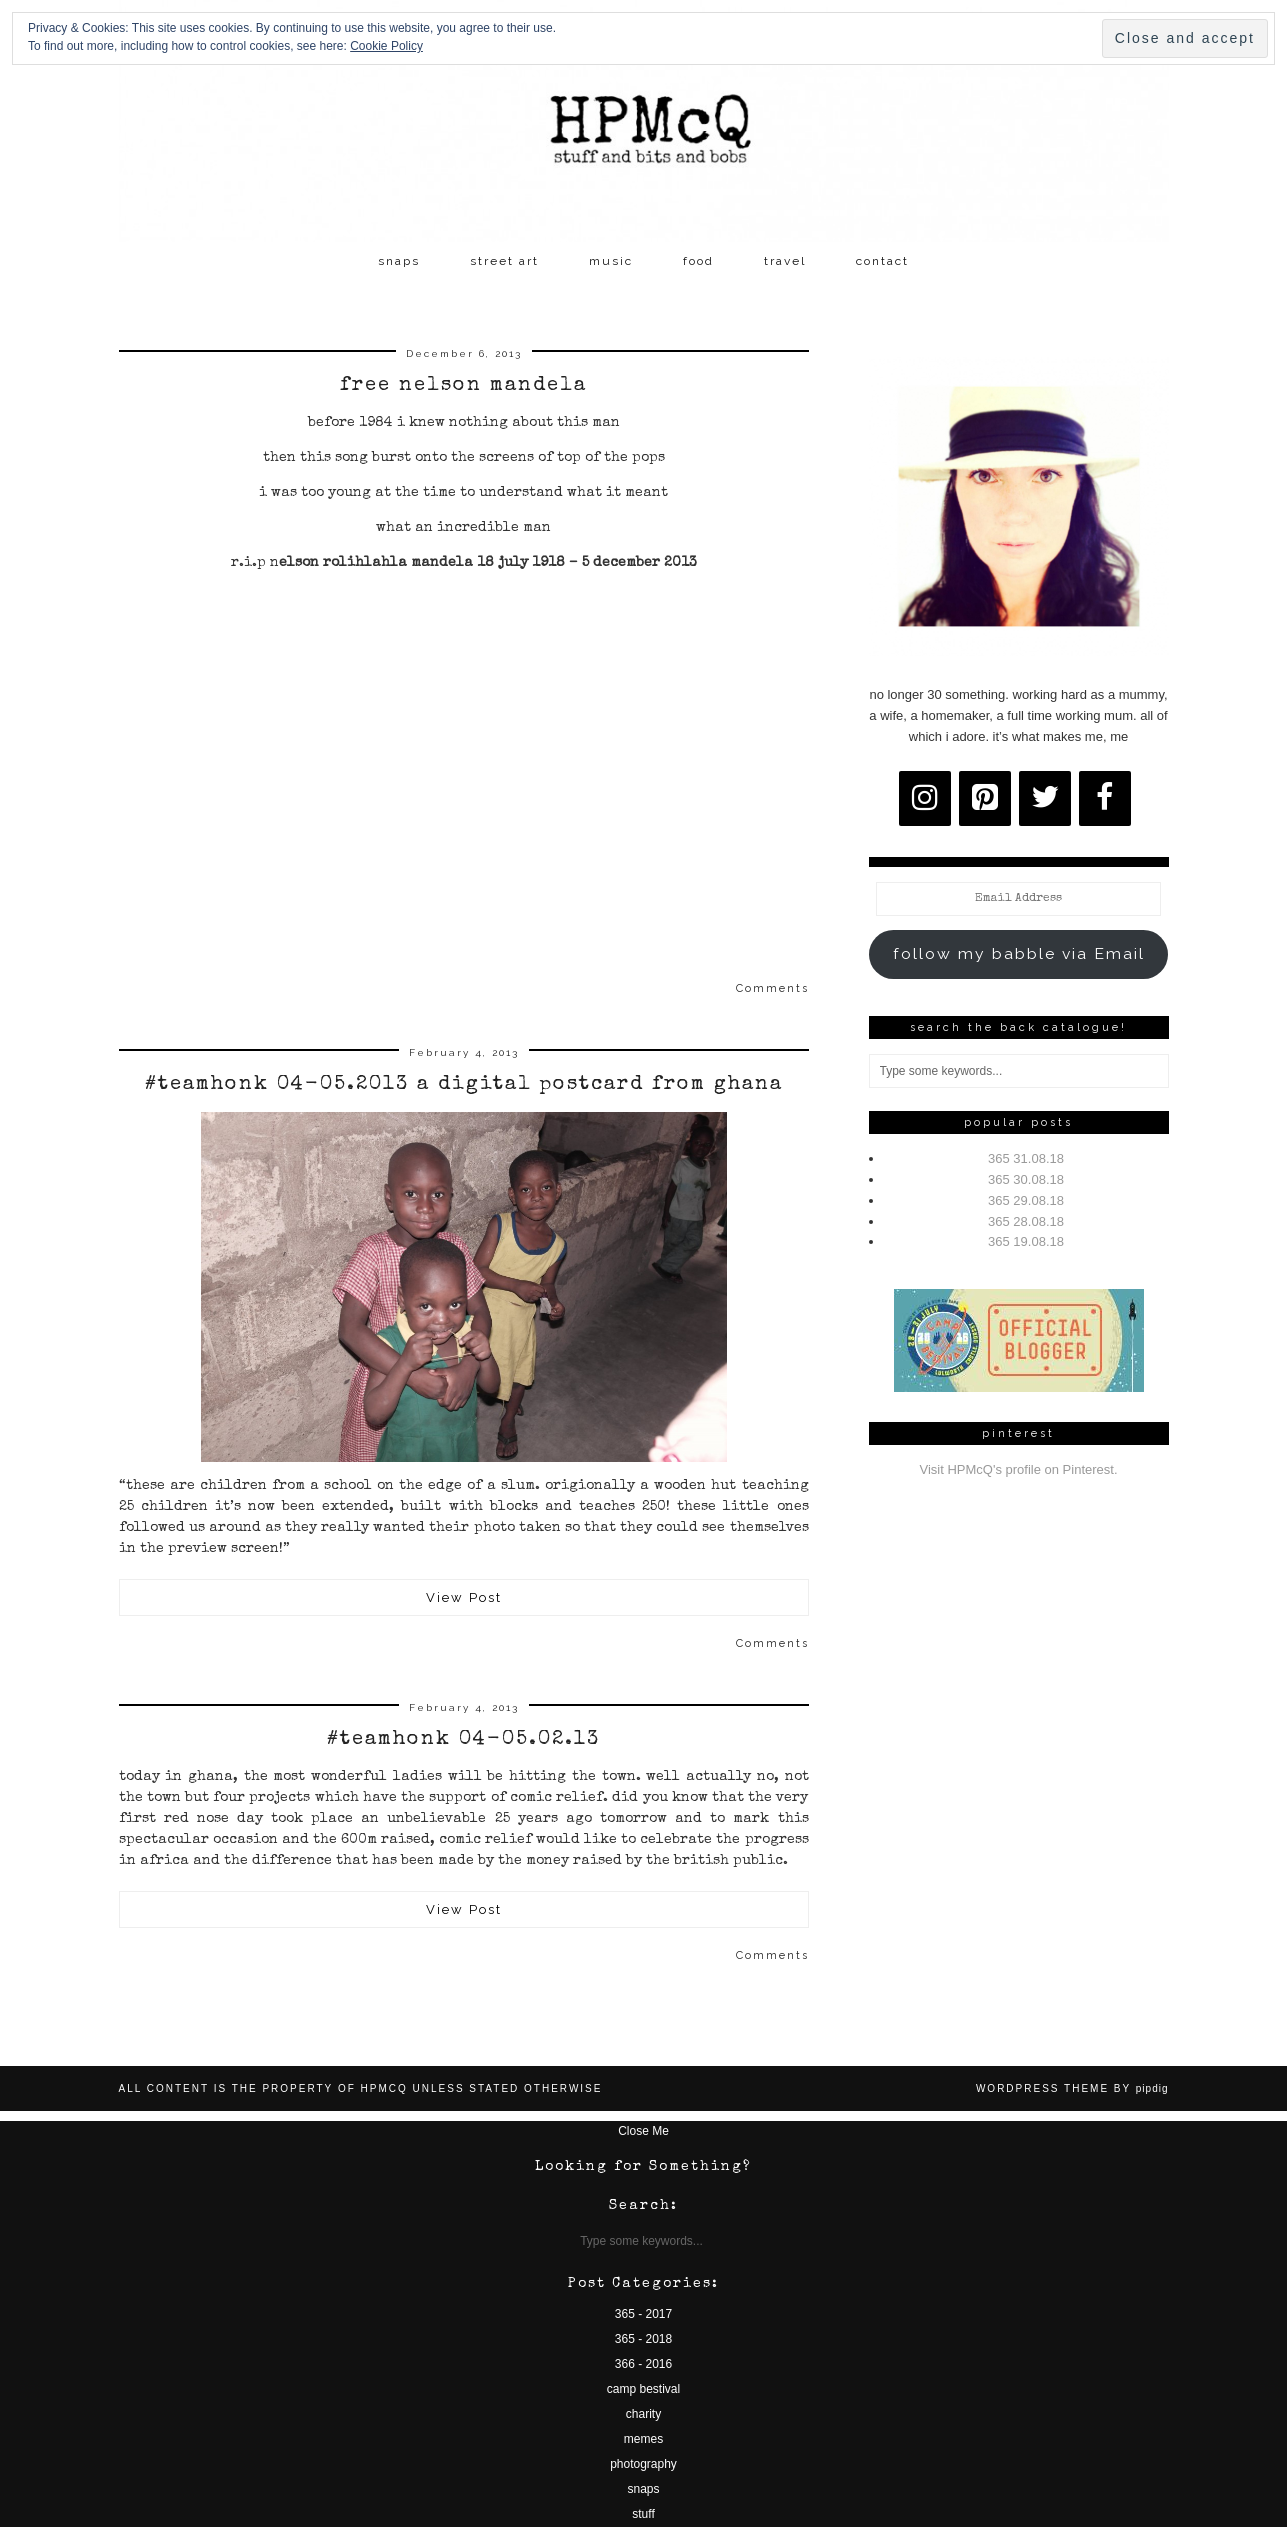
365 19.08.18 (1026, 1241)
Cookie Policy (386, 46)
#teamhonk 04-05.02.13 (463, 1740)
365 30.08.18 (1026, 1179)
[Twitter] (1045, 798)
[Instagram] (925, 798)
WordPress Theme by (1072, 2088)
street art (504, 261)
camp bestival (643, 2389)
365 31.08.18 (1026, 1158)
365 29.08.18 (1026, 1200)
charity (643, 2414)
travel (785, 261)
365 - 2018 (643, 2339)
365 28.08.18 (1026, 1221)
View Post (464, 1597)
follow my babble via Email (1019, 953)
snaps (399, 261)
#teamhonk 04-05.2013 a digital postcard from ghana (464, 1085)
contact (882, 261)
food (698, 261)
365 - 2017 (643, 2314)
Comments (772, 988)
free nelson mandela (463, 386)
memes (643, 2439)
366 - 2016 (643, 2364)
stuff (643, 2514)
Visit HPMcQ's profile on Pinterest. (1018, 1469)
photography (643, 2464)
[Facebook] (1105, 798)
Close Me (643, 2131)
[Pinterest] (985, 798)
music (611, 261)
